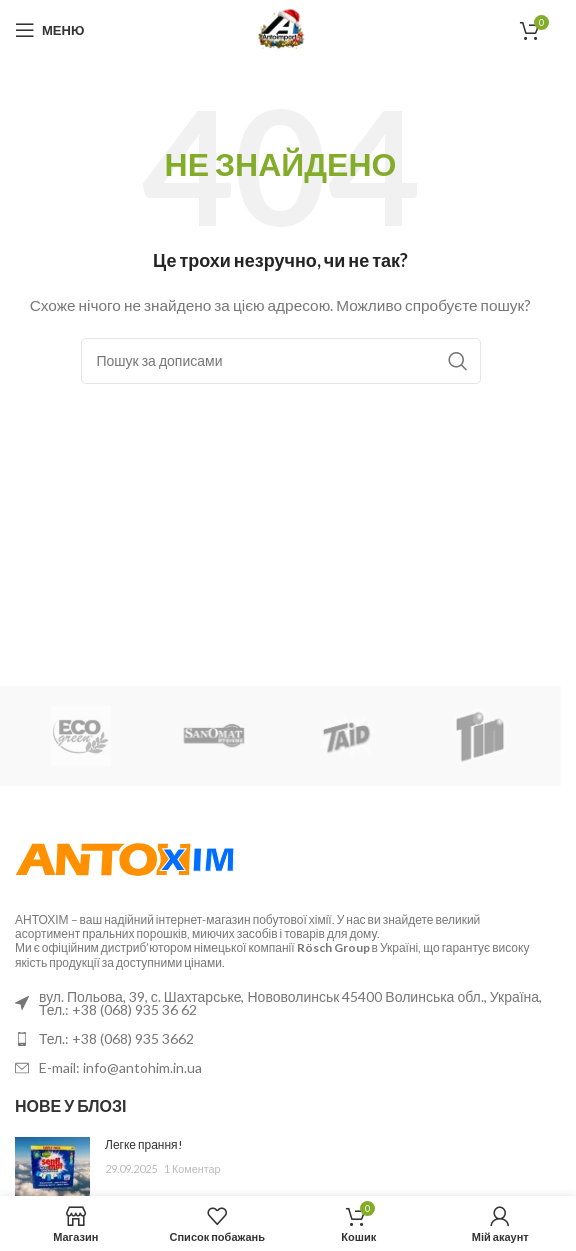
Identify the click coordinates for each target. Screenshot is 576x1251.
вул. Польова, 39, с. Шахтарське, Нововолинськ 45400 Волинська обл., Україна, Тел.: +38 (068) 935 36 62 (290, 1003)
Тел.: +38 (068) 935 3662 (116, 1038)
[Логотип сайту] (281, 28)
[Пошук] (281, 361)
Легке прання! (144, 1144)
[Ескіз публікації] (52, 1167)
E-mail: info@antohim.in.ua (120, 1067)
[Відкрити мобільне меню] (49, 30)
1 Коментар (192, 1168)
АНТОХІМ (42, 919)
